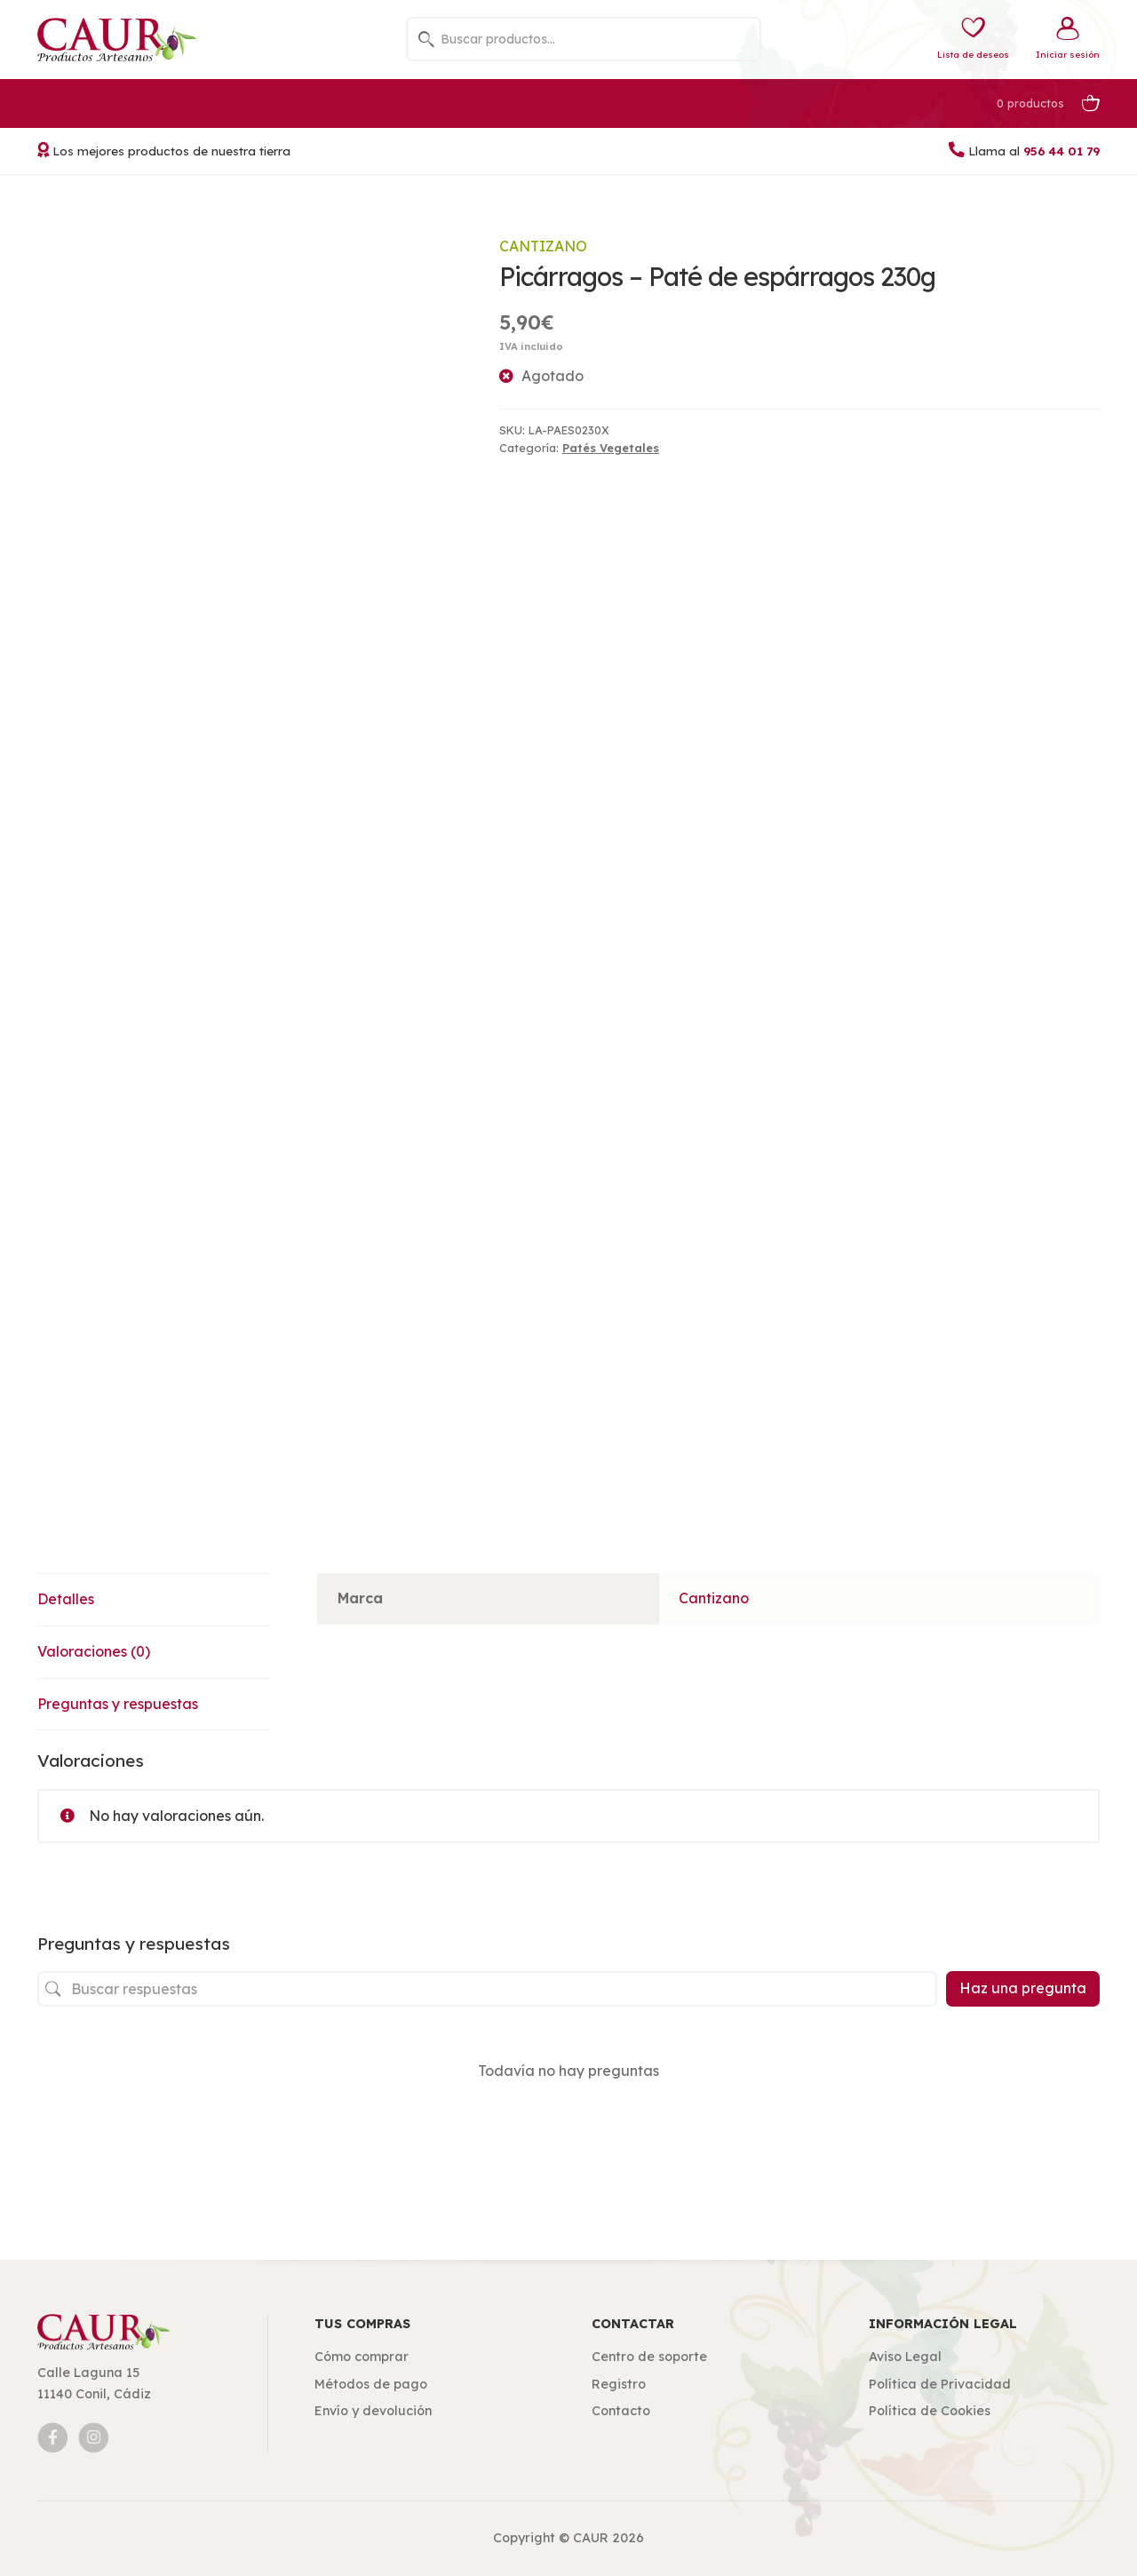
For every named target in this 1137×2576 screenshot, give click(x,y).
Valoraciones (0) (93, 1651)
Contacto (621, 2411)
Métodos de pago (370, 2384)
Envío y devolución (373, 2411)
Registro (619, 2384)
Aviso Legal (905, 2357)
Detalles (65, 1599)
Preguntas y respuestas (117, 1704)
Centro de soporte (649, 2357)
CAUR (590, 2538)
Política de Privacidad (940, 2384)
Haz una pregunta (1022, 1988)
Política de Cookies (929, 2411)
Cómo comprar (361, 2357)
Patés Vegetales (610, 448)
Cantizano (543, 246)
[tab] (154, 1600)
